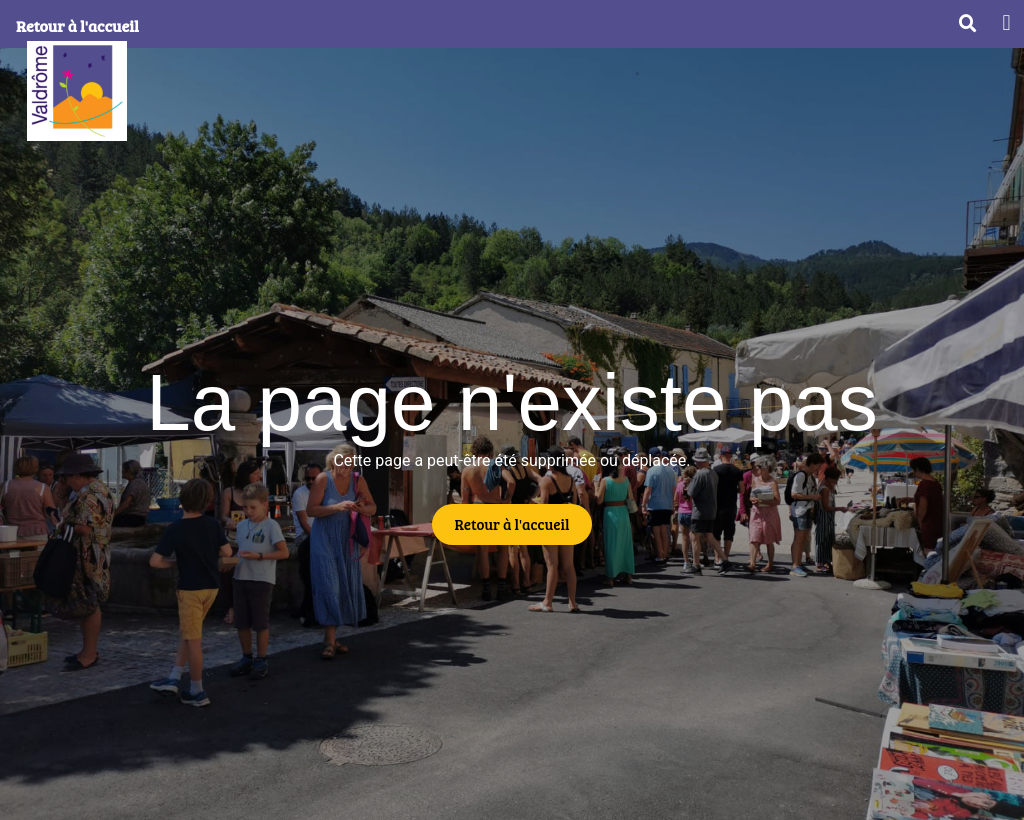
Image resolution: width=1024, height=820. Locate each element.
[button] (1006, 22)
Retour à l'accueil (77, 25)
